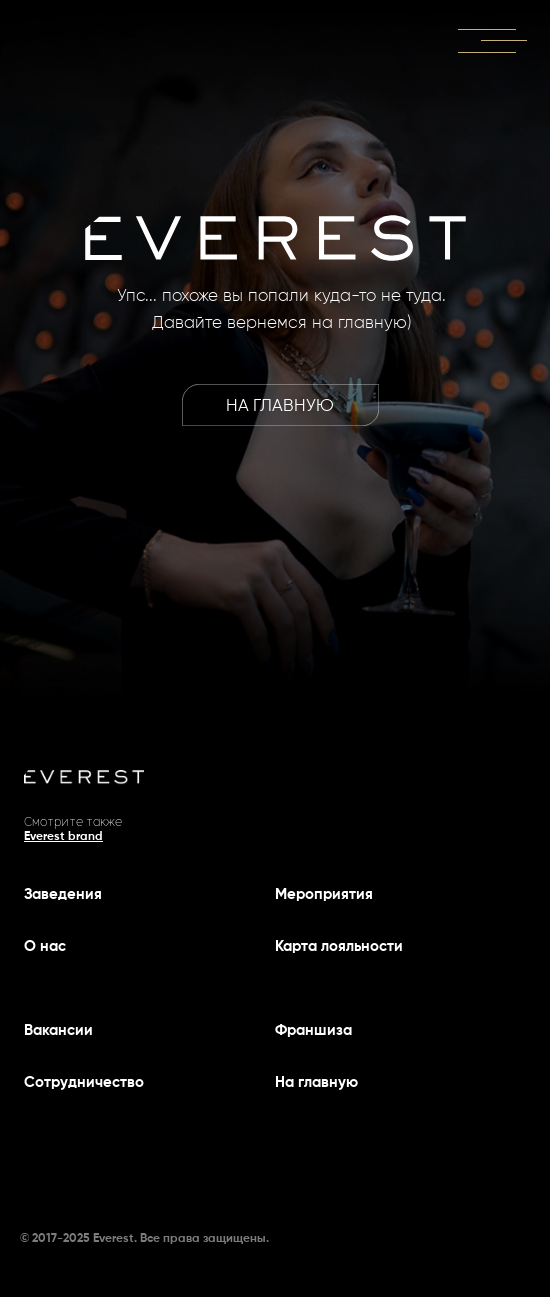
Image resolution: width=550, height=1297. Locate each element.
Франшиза (313, 1030)
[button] (486, 29)
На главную (316, 1082)
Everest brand (63, 837)
